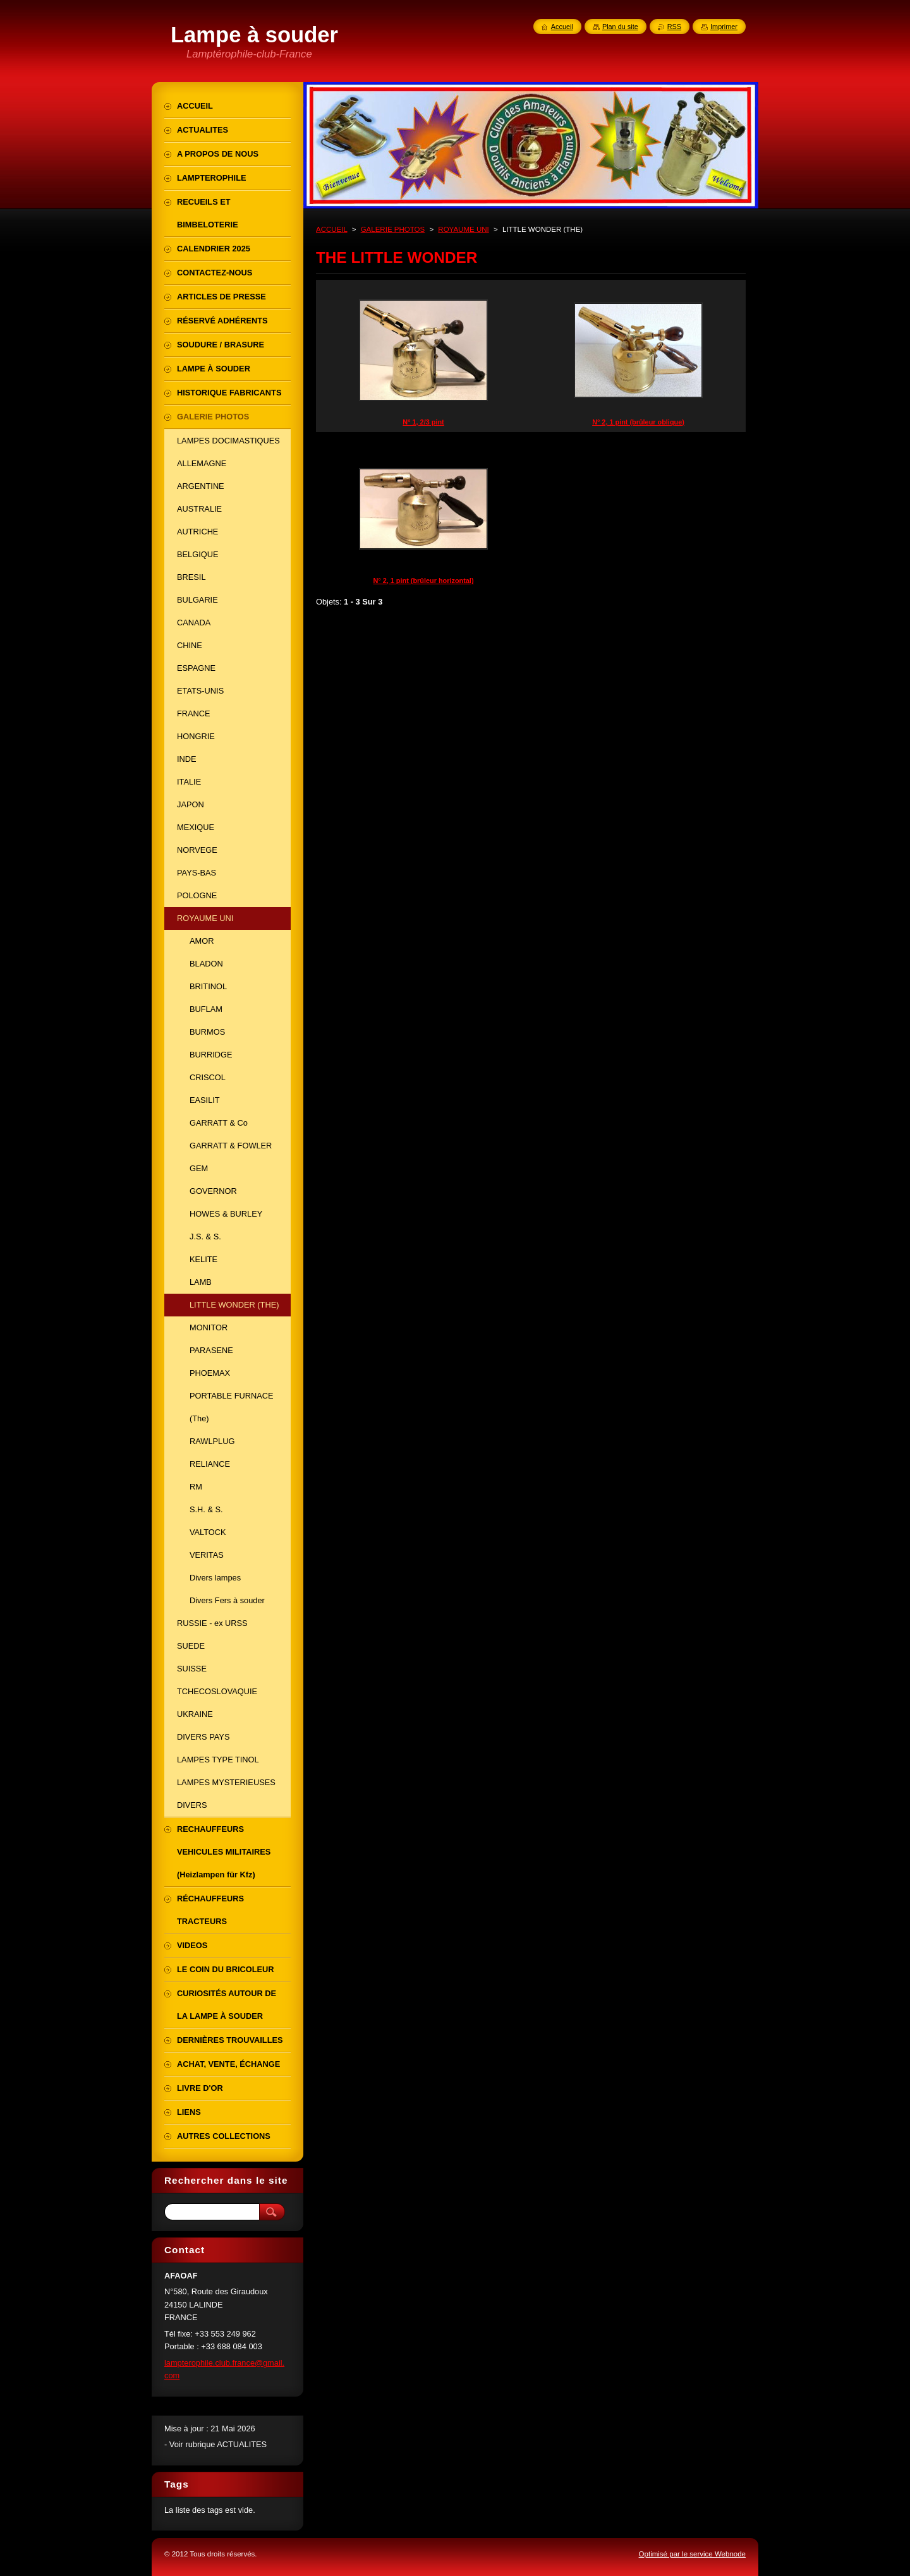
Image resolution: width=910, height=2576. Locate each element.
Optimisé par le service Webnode (692, 2554)
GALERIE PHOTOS (393, 229)
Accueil (562, 26)
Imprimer (723, 26)
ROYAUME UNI (463, 229)
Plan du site (620, 26)
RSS (674, 26)
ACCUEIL (332, 229)
